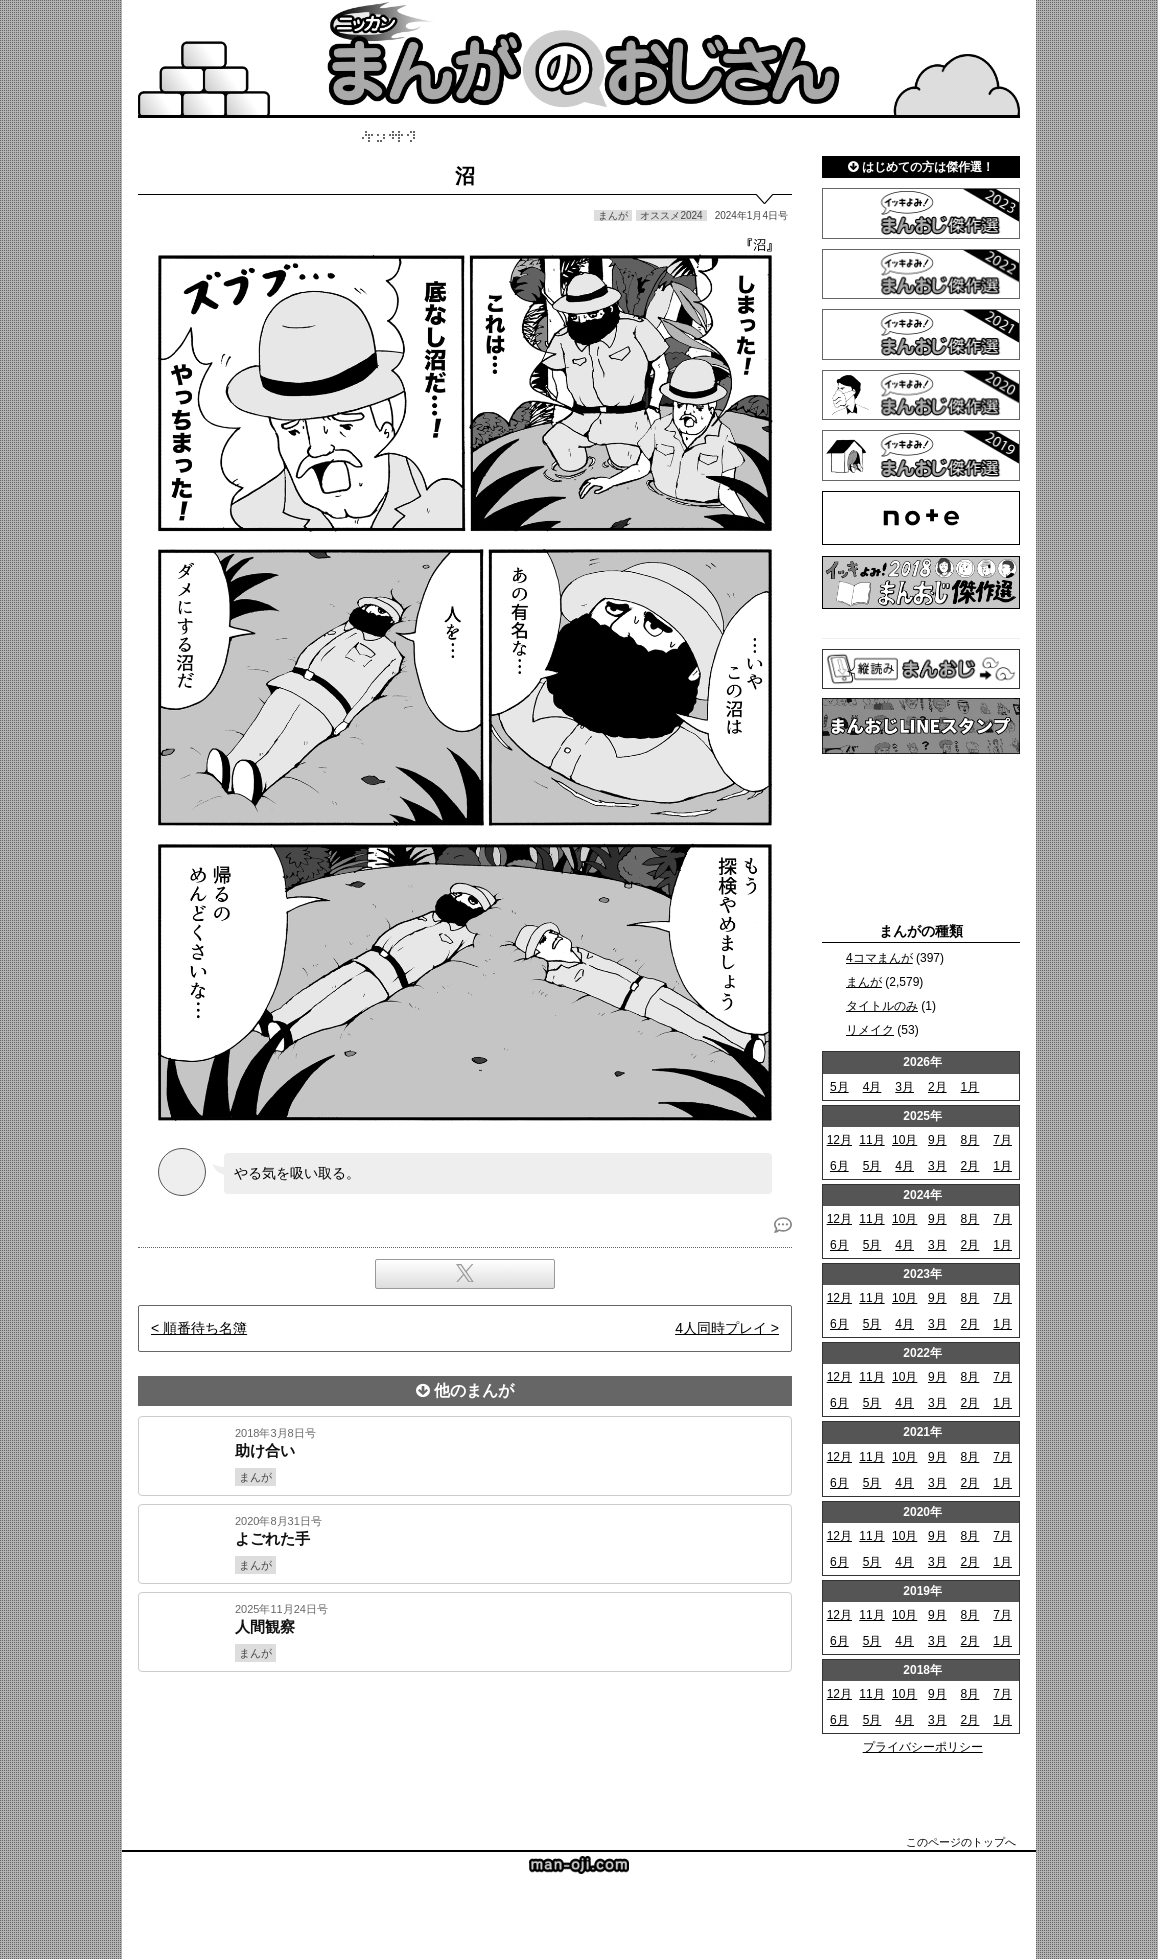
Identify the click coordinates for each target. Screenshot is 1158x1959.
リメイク (870, 1030)
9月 (937, 1140)
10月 (904, 1140)
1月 (970, 1087)
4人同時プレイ (721, 1328)
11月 (871, 1140)
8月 (970, 1140)
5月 (839, 1087)
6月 (839, 1166)
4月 (872, 1087)
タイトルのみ (882, 1006)
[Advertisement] (465, 1740)
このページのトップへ (961, 1842)
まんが (864, 982)
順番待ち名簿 (205, 1328)
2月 (937, 1087)
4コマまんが (879, 958)
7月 (1002, 1140)
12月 (839, 1140)
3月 (904, 1087)
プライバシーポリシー (923, 1747)
